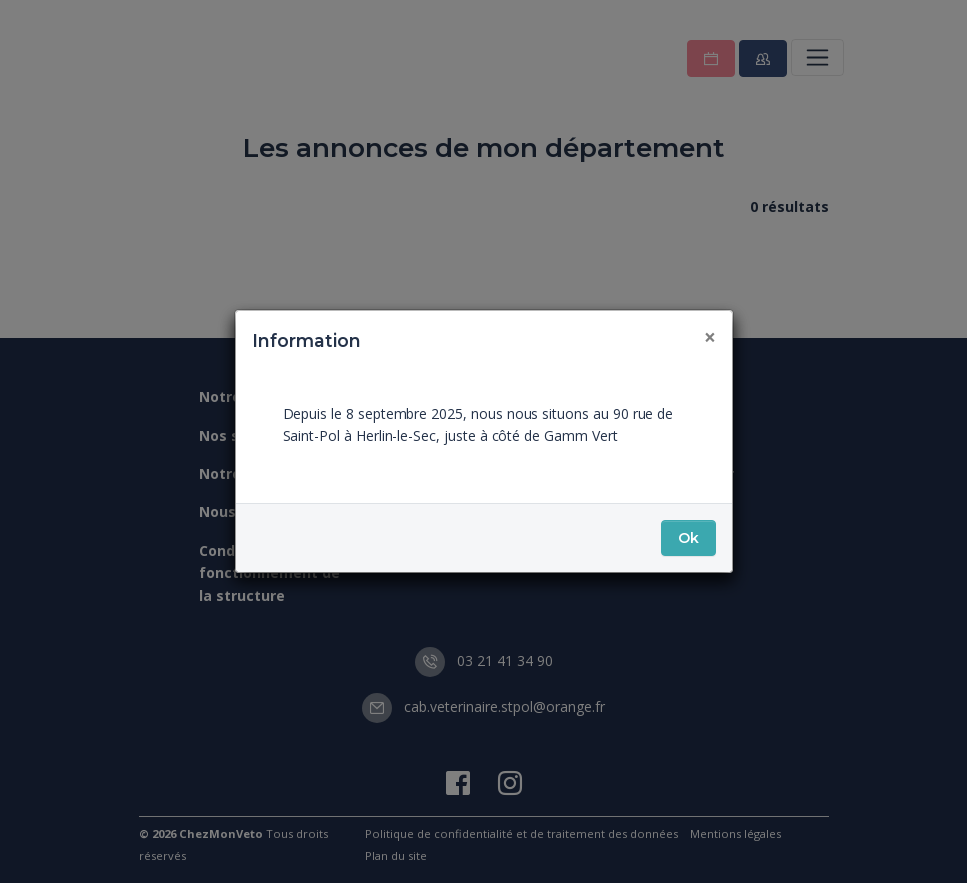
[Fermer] (710, 337)
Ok (688, 538)
